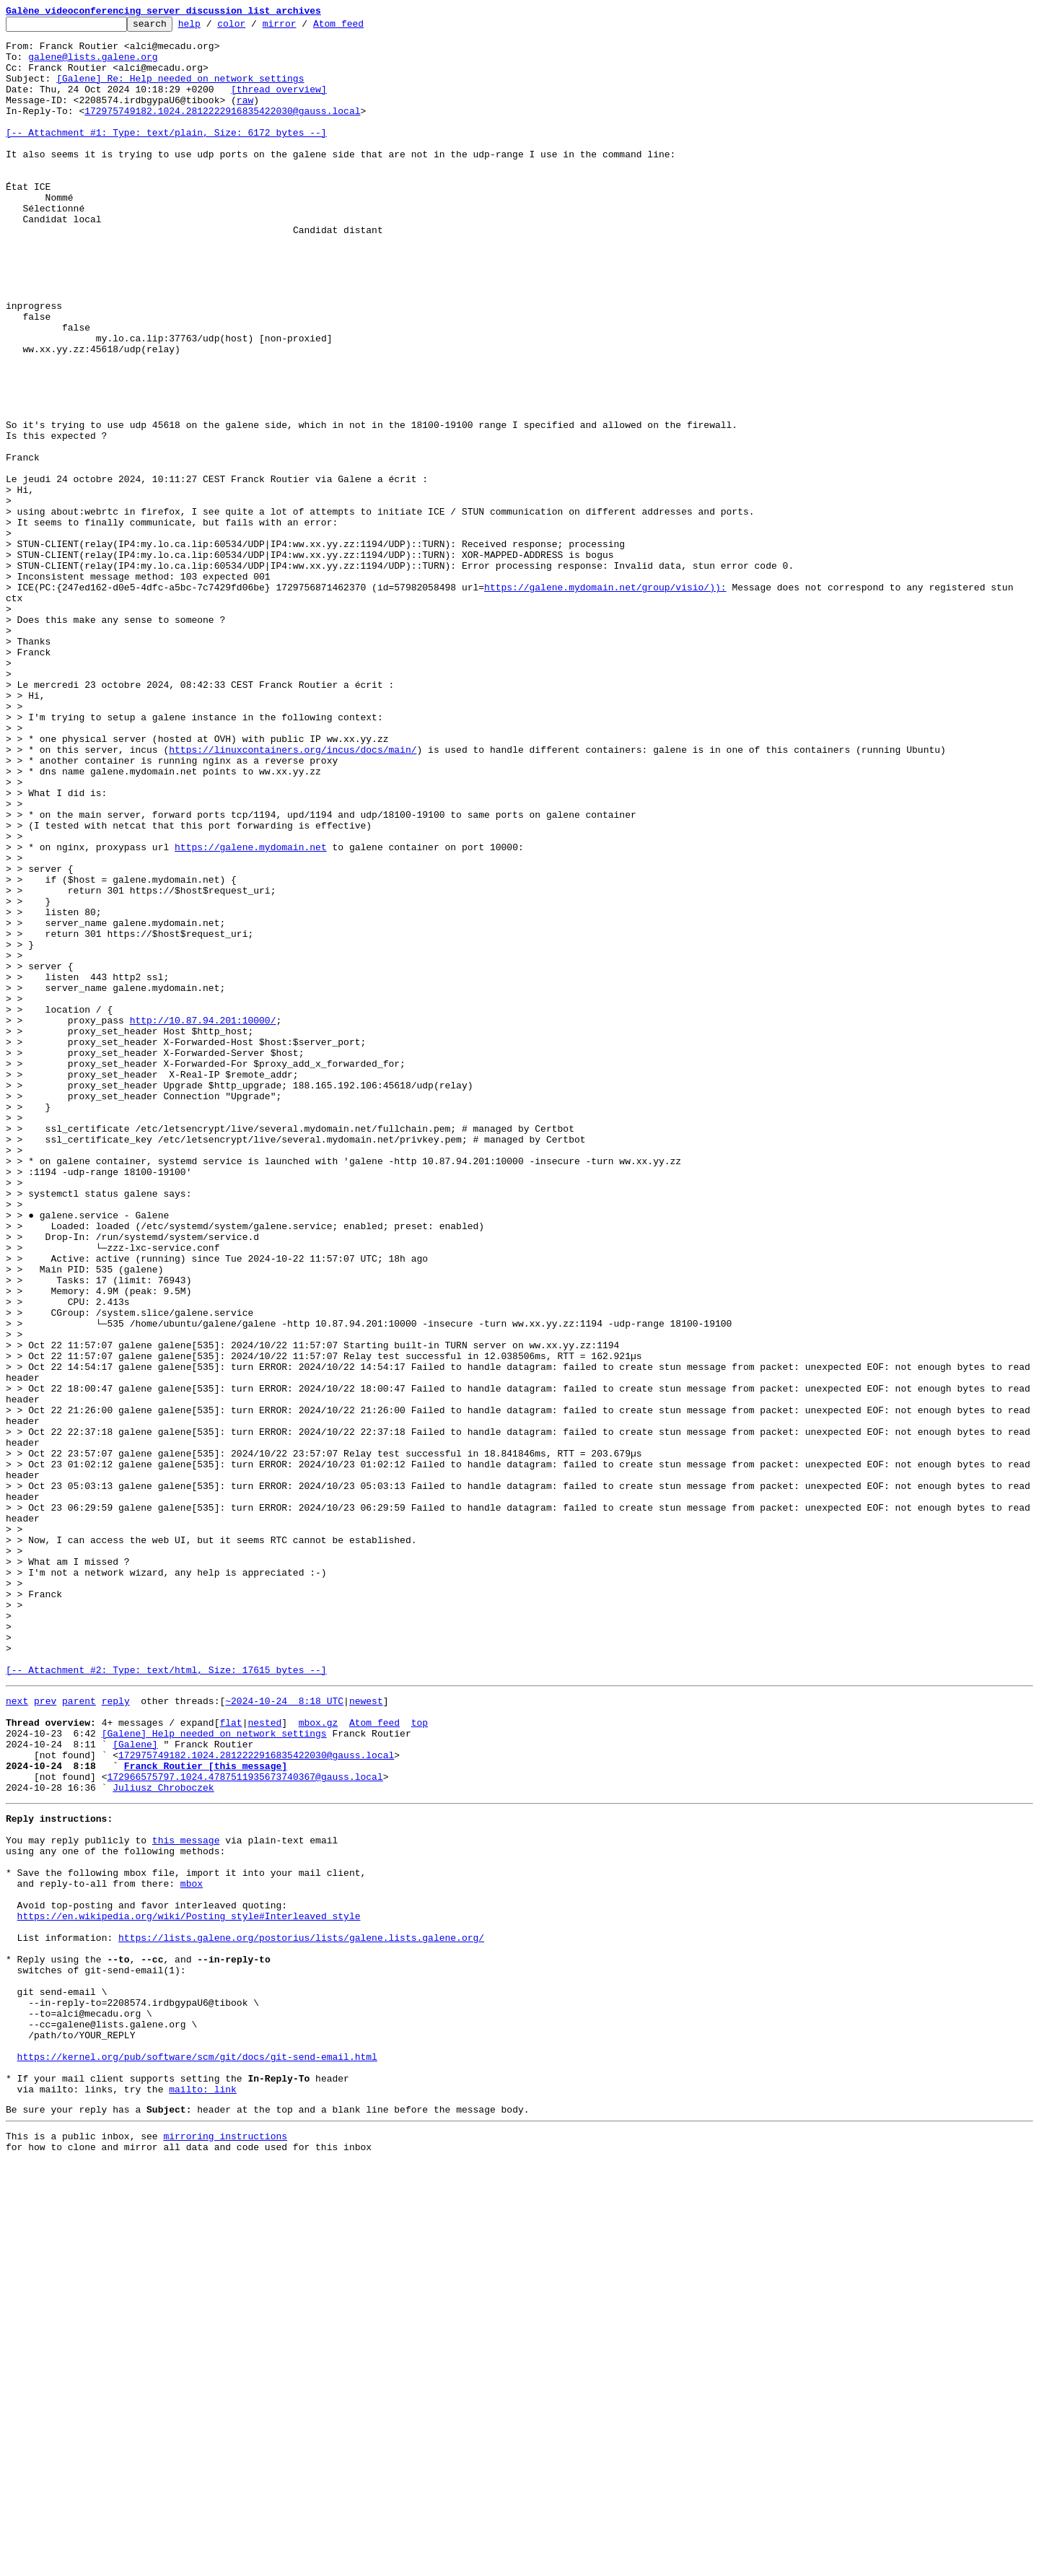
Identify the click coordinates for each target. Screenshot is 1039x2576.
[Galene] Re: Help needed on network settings (180, 90)
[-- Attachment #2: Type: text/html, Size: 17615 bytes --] (166, 2000)
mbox (191, 2249)
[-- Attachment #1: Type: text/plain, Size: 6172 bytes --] (166, 155)
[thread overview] (279, 103)
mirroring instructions (225, 2547)
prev (45, 2033)
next (17, 2033)
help (212, 27)
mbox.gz (318, 2059)
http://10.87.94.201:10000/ (203, 1221)
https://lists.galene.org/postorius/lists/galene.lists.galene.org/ (301, 2314)
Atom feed (361, 27)
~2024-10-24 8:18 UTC (284, 2033)
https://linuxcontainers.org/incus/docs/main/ (292, 896)
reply (116, 2033)
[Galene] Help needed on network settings (214, 2072)
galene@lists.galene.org (92, 64)
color (254, 27)
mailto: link (203, 2495)
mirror (302, 27)
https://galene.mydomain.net (251, 1013)
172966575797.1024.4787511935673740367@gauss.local (244, 2124)
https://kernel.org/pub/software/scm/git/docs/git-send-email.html (197, 2456)
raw (245, 116)
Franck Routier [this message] (205, 2111)
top (419, 2059)
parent (79, 2033)
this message (186, 2197)
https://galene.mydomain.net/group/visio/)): (605, 701)
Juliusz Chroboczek (163, 2137)
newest (366, 2033)
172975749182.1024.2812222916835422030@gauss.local (222, 129)
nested (264, 2059)
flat (230, 2059)
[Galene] (135, 2085)
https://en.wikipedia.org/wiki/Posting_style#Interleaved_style (189, 2288)
